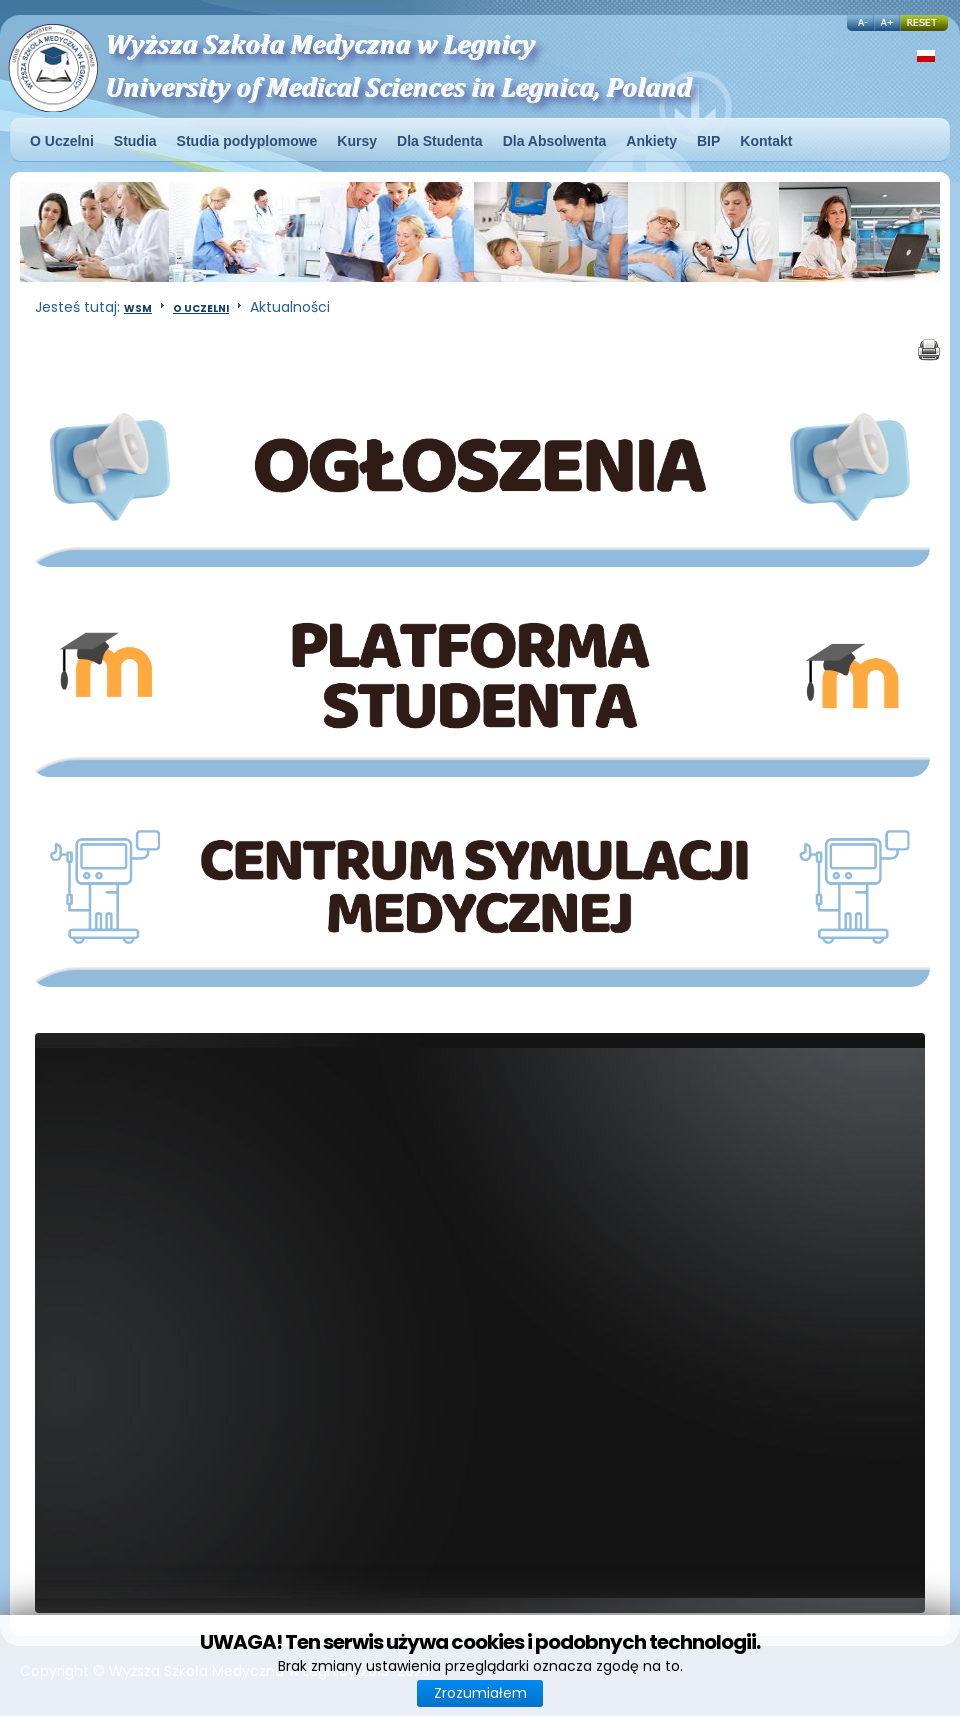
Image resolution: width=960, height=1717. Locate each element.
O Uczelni (201, 308)
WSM (138, 308)
